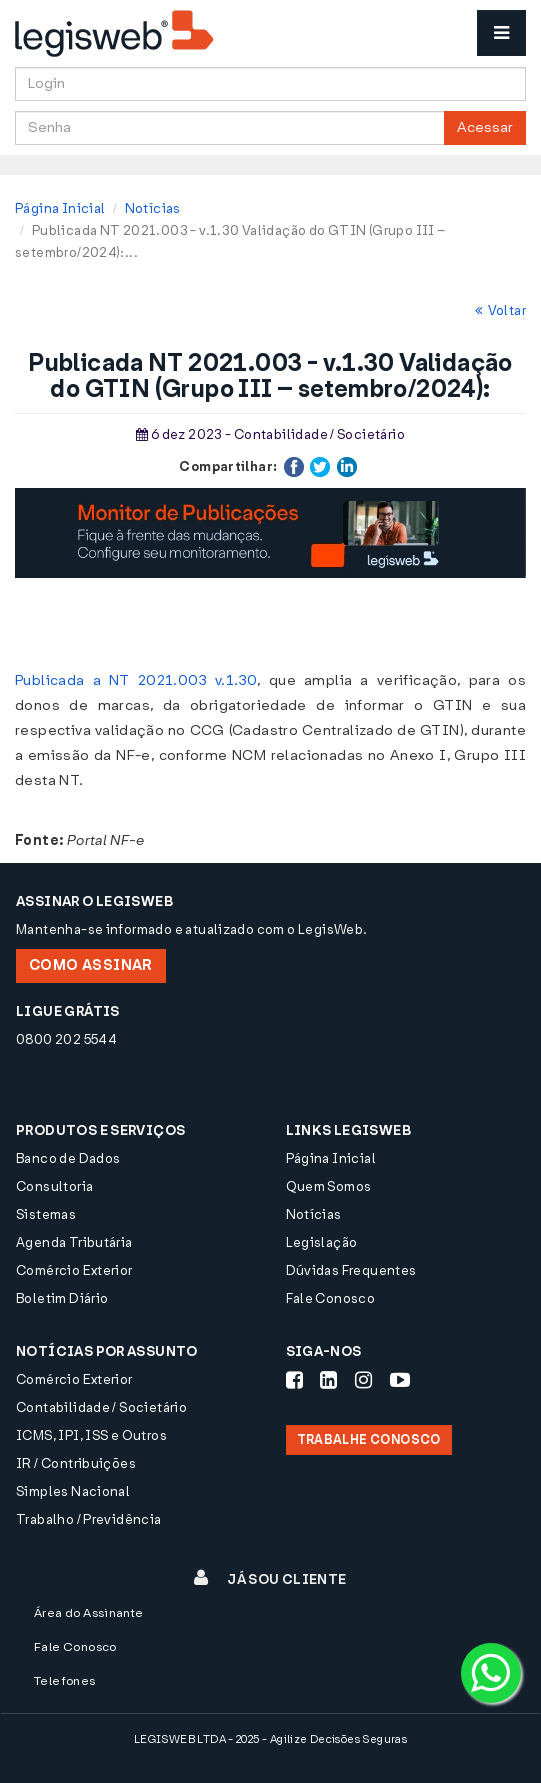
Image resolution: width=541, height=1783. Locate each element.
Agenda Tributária (74, 1242)
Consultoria (54, 1186)
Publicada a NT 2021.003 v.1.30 (136, 680)
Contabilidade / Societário (101, 1407)
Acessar (485, 127)
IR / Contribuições (76, 1463)
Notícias (153, 208)
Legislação (322, 1242)
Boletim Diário (62, 1298)
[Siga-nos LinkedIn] (328, 1380)
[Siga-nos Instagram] (363, 1380)
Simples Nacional (73, 1491)
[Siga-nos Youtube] (400, 1380)
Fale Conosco (331, 1298)
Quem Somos (329, 1186)
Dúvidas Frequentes (351, 1270)
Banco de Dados (68, 1158)
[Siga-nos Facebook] (294, 1380)
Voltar (500, 310)
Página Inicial (60, 208)
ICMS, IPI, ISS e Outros (91, 1435)
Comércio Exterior (74, 1270)
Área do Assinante (89, 1613)
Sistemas (46, 1214)
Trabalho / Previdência (89, 1519)
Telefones (65, 1681)
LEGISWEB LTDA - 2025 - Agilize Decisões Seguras (270, 1739)
